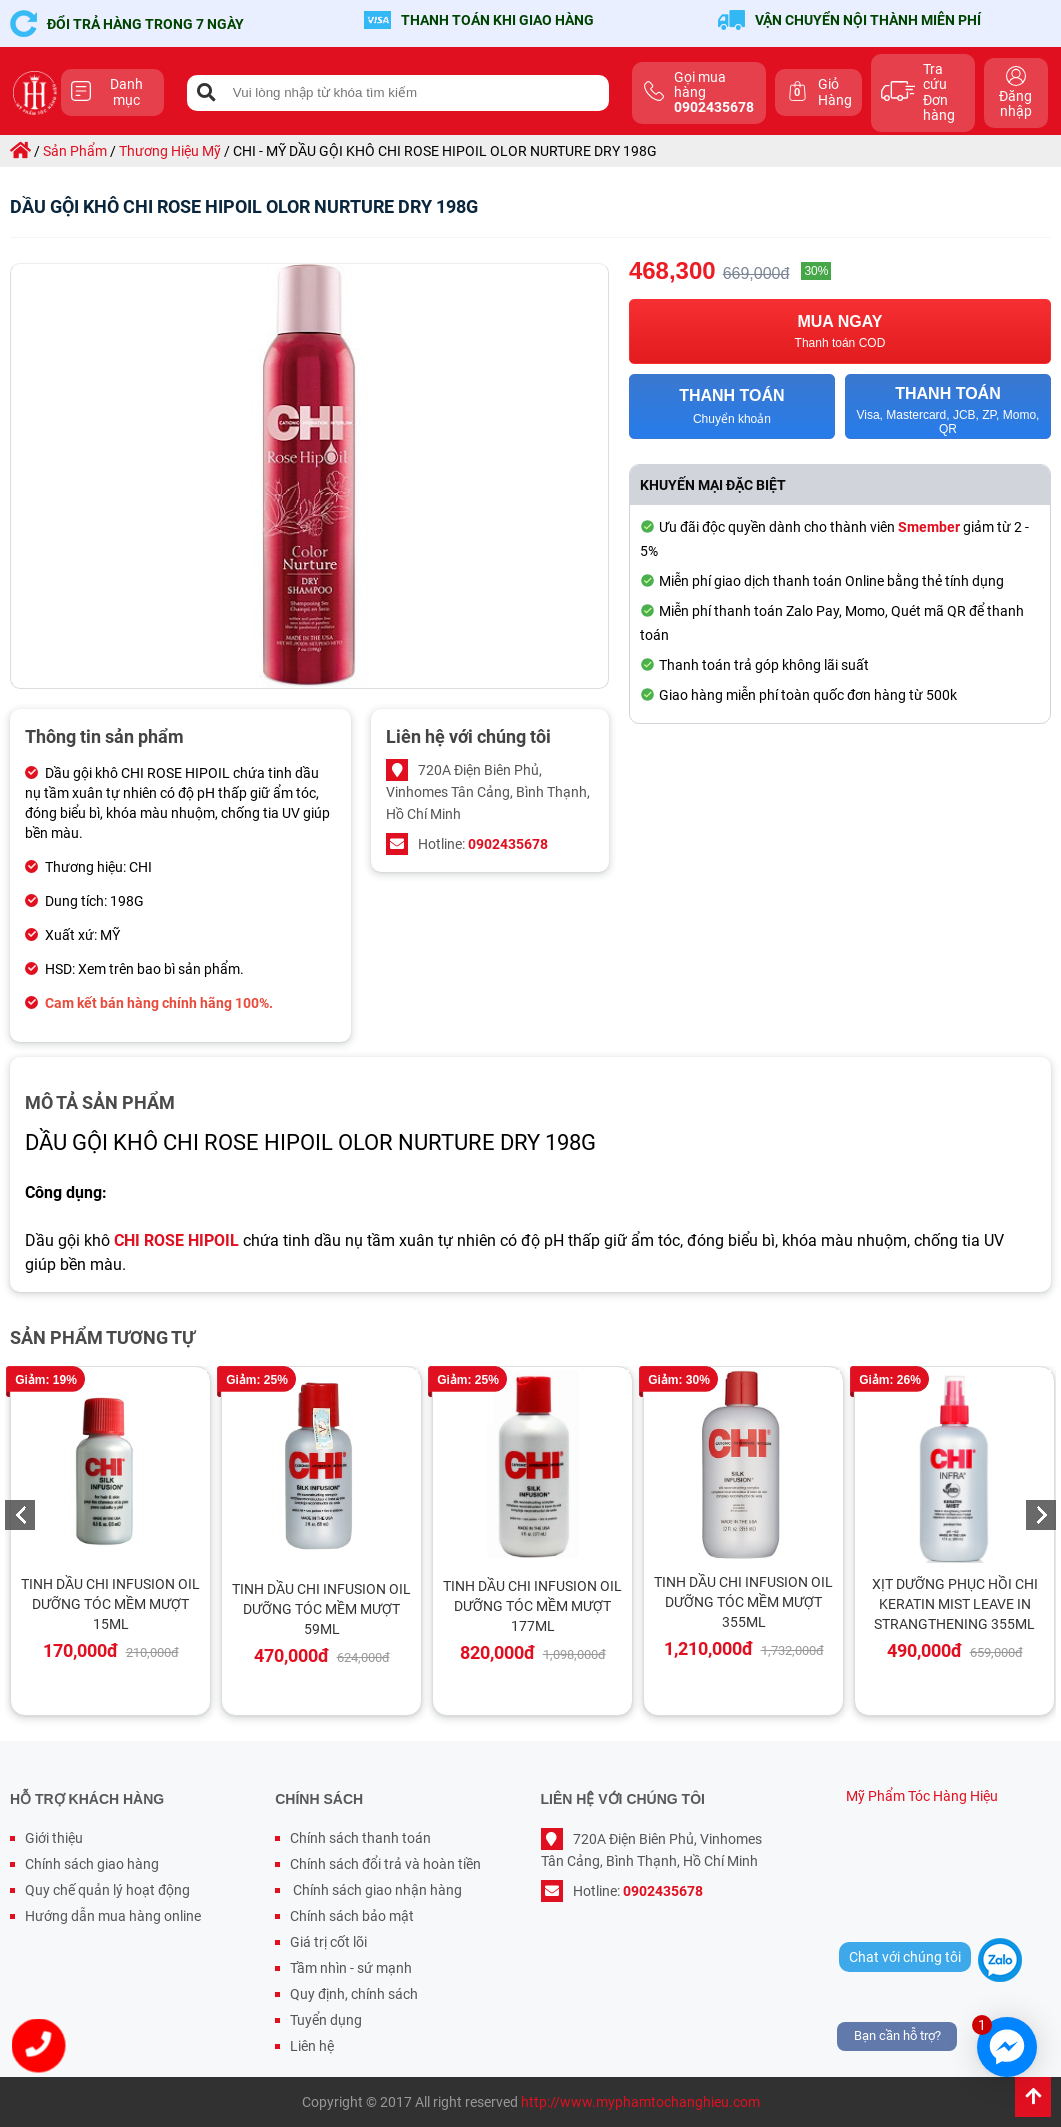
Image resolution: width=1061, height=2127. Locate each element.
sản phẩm (75, 151)
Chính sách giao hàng (92, 1864)
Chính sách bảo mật (352, 1916)
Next (1041, 1515)
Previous (20, 1515)
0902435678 (508, 844)
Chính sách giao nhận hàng (376, 1890)
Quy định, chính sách (354, 1994)
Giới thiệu (54, 1838)
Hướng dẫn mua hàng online (113, 1916)
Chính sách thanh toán (360, 1838)
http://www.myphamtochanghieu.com (640, 2102)
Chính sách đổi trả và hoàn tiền (385, 1864)
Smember (929, 527)
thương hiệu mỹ (170, 151)
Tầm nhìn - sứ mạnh (351, 1968)
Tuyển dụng (326, 2020)
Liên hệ (312, 2046)
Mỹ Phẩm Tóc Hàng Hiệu (922, 1796)
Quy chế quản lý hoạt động (107, 1890)
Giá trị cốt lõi (328, 1942)
